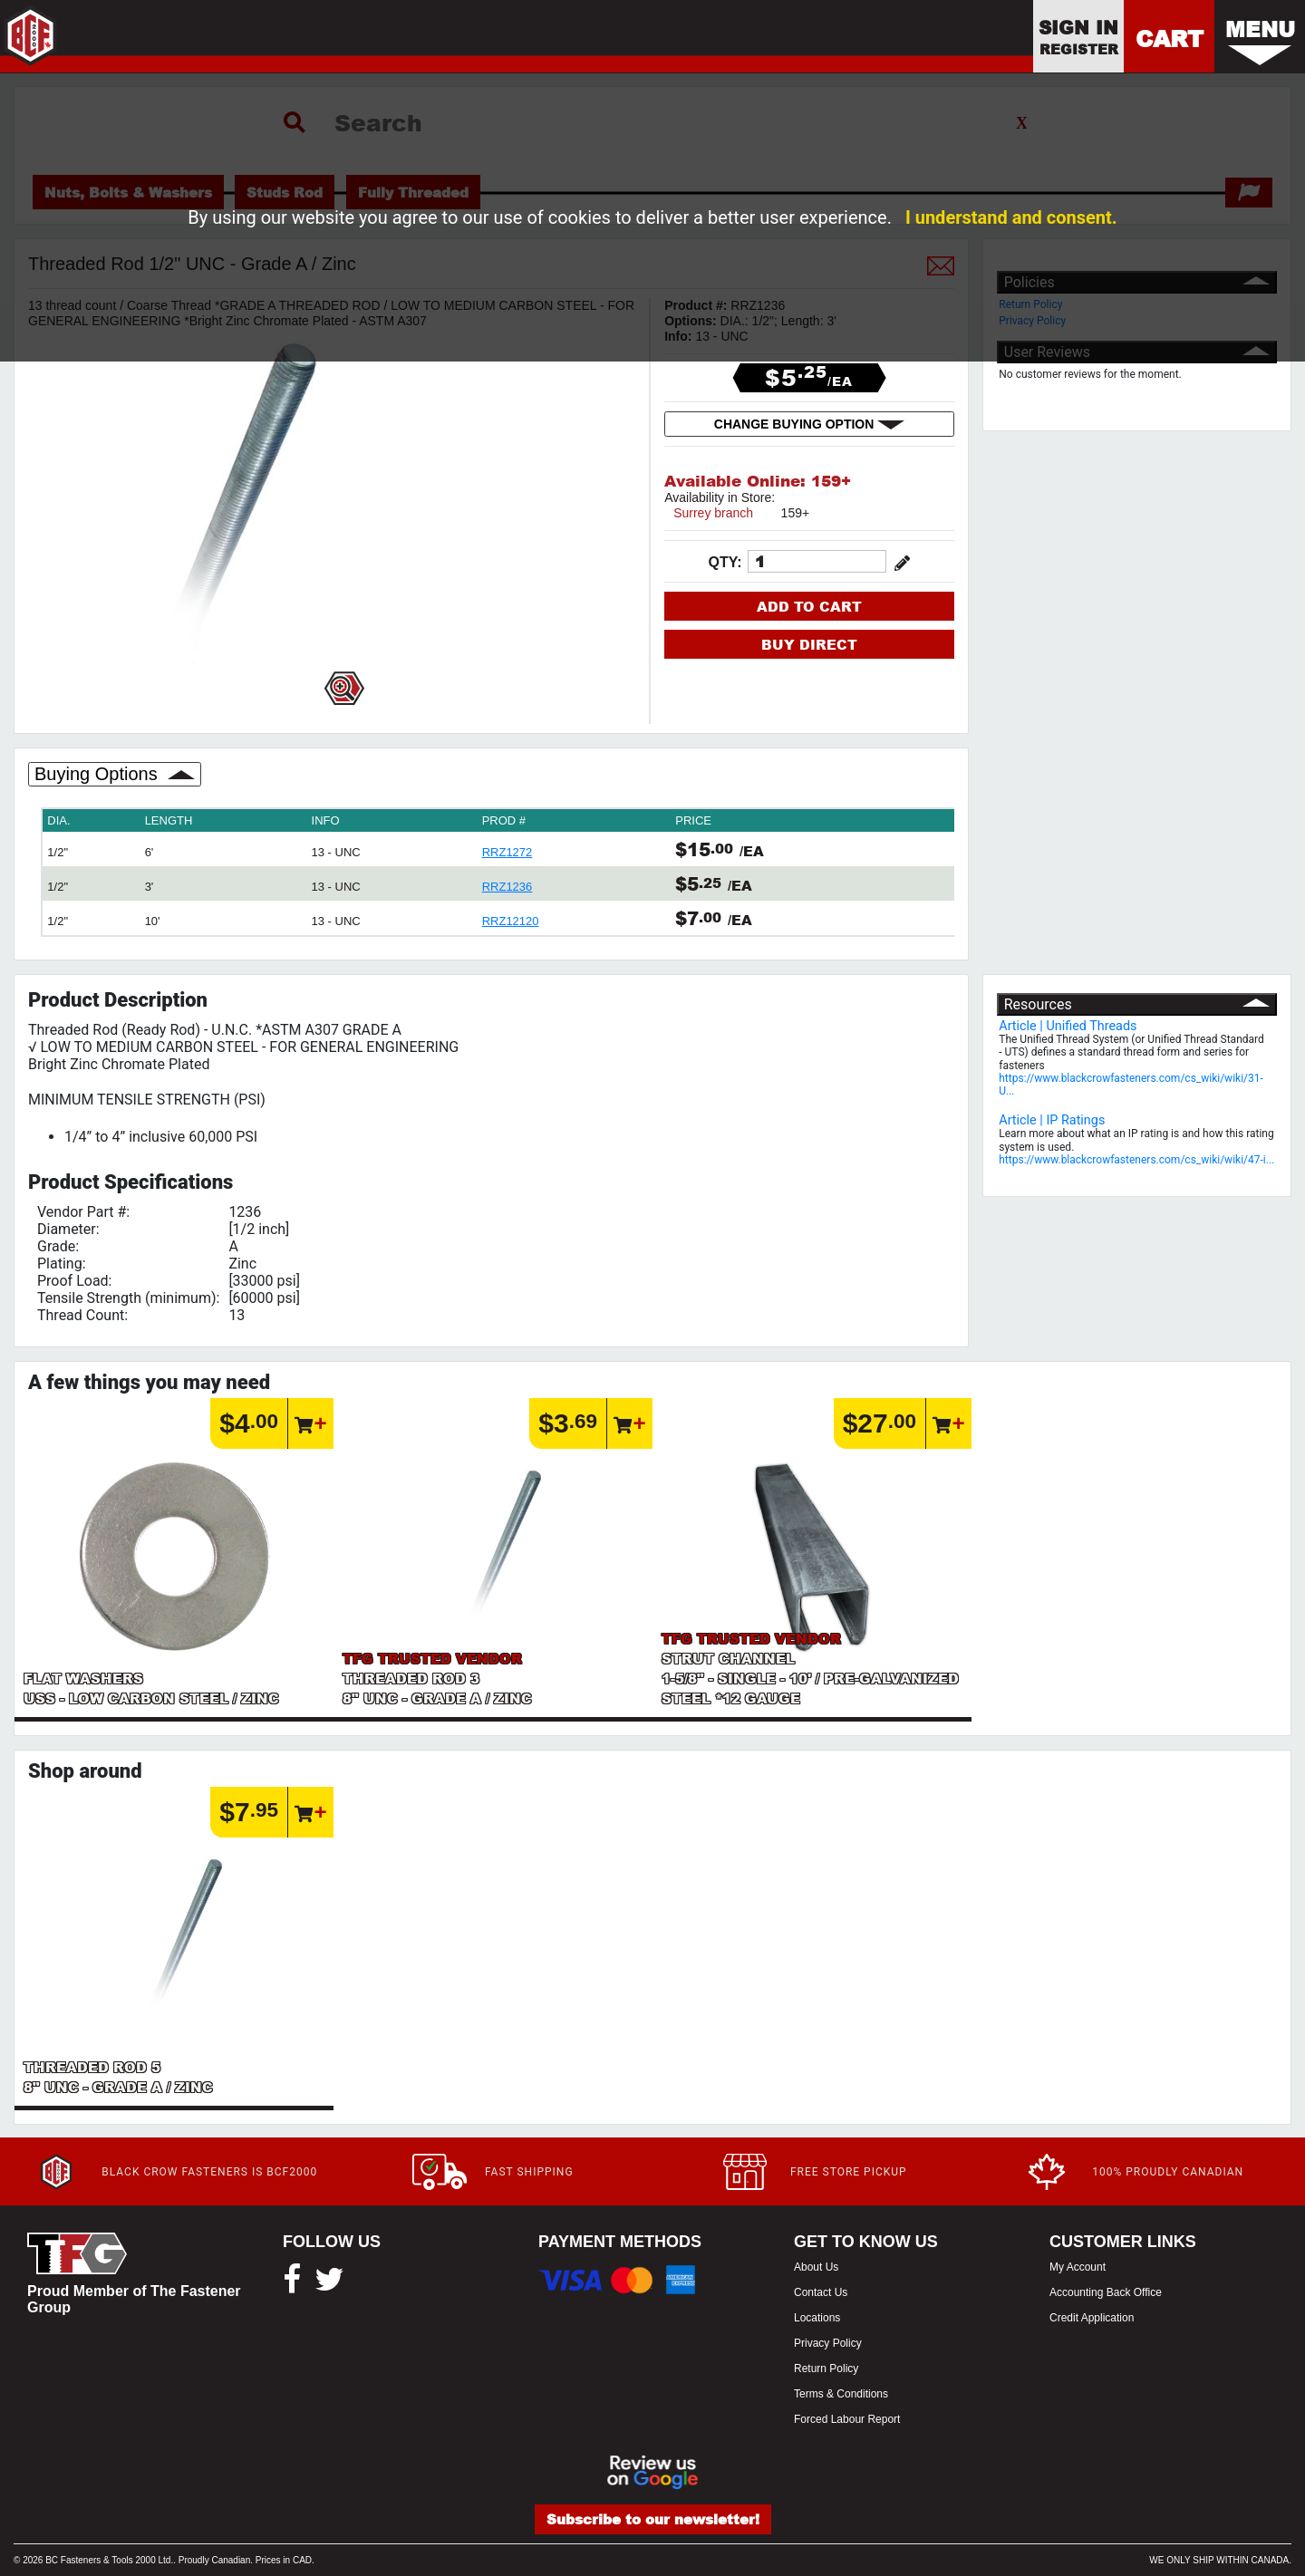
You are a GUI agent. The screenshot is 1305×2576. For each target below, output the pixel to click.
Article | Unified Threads (1067, 1026)
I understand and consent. (1011, 217)
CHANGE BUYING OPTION (809, 424)
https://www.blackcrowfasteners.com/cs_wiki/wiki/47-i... (1136, 1159)
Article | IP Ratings (1052, 1120)
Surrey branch (713, 513)
